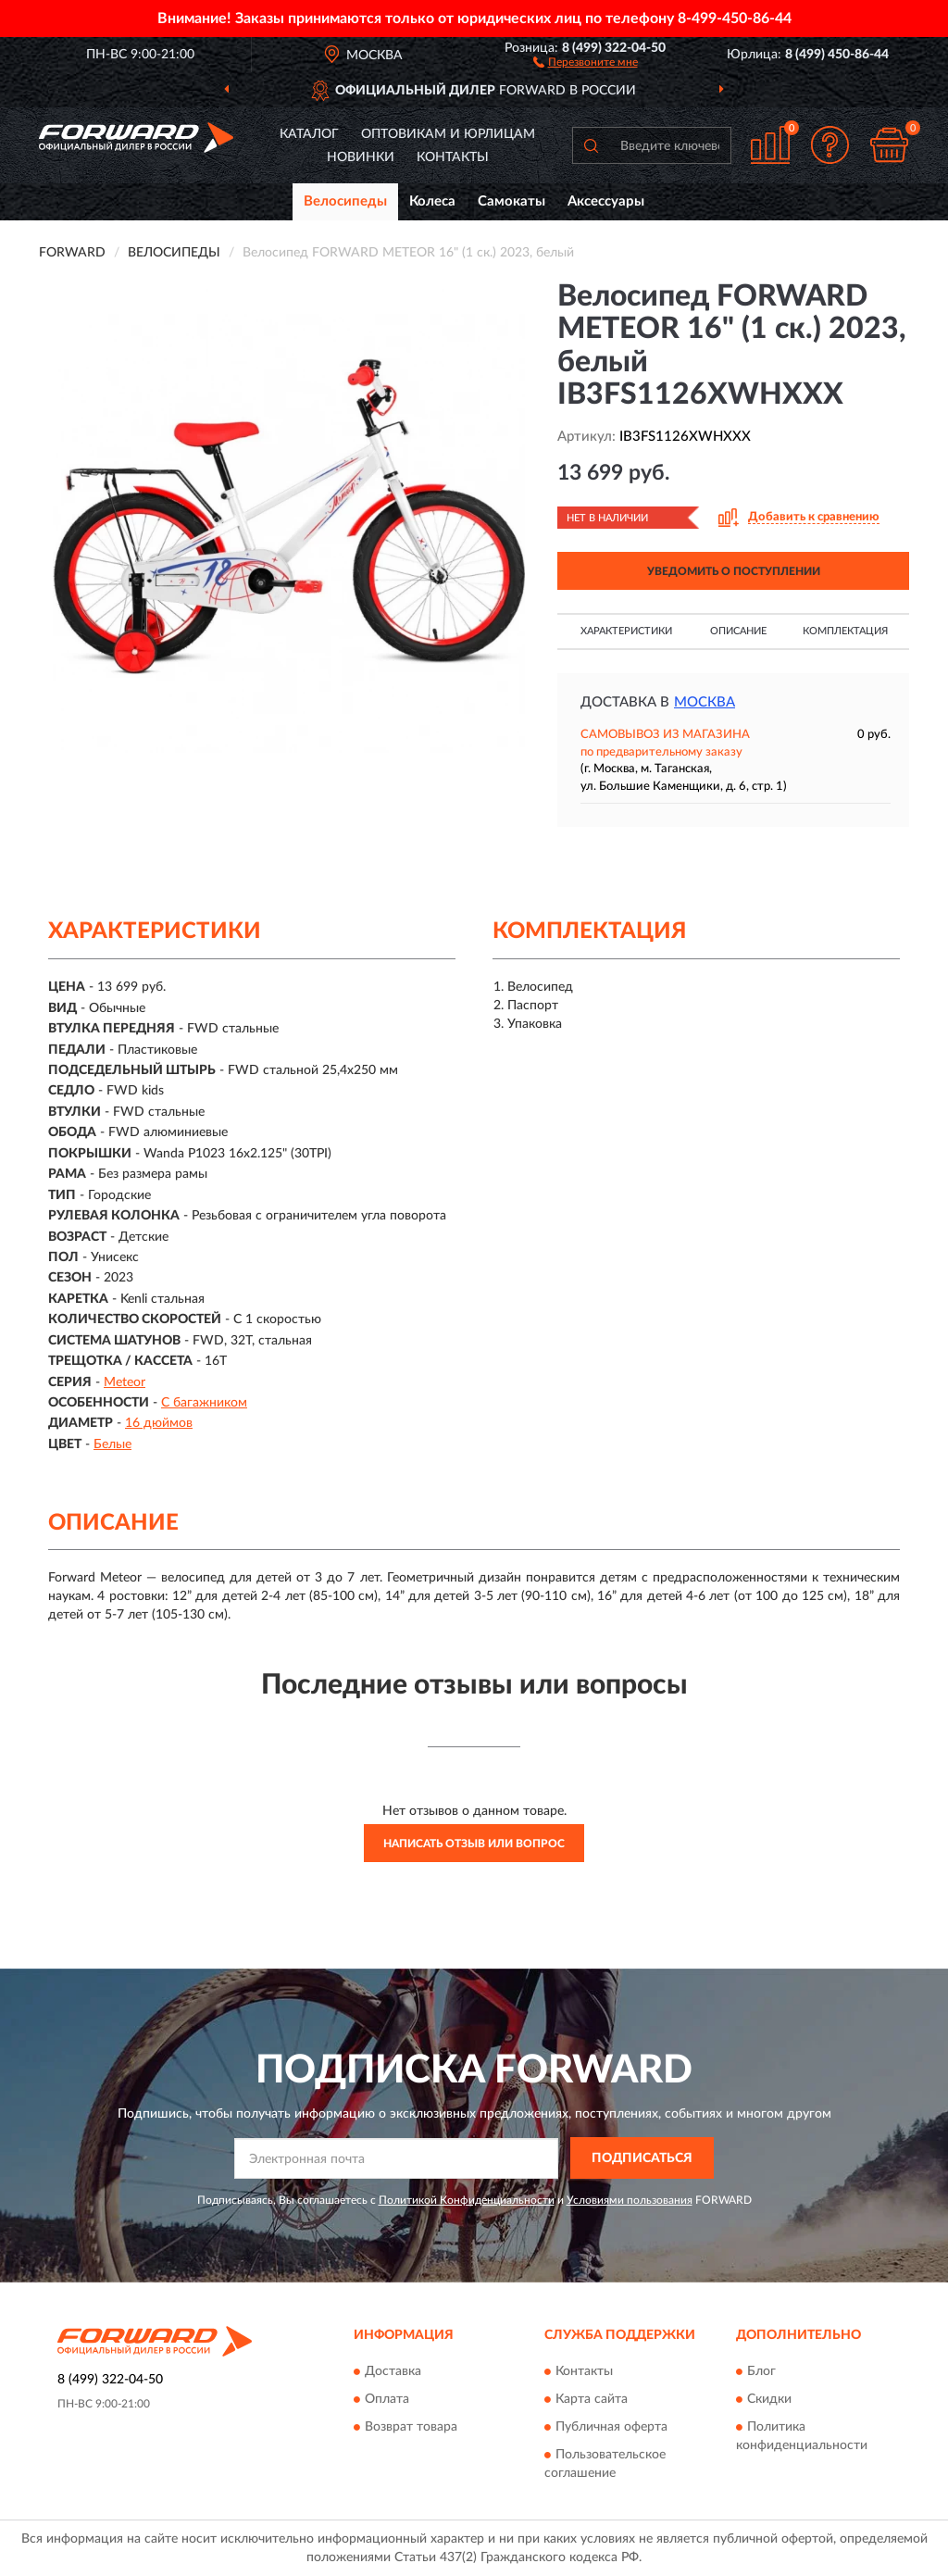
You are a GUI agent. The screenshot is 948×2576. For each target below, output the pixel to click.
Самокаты (511, 201)
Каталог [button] (309, 134)
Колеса (432, 201)
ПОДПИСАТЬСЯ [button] (642, 2158)
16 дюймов (159, 1423)
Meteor (124, 1382)
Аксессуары (606, 201)
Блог (761, 2371)
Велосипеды (345, 201)
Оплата (387, 2399)
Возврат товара (411, 2426)
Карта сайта (591, 2399)
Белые (112, 1444)
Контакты (453, 157)
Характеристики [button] (626, 631)
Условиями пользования (629, 2200)
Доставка (393, 2371)
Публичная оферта (611, 2426)
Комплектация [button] (845, 631)
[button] (585, 61)
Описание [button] (738, 631)
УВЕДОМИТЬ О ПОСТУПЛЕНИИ (733, 571)
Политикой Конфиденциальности (467, 2200)
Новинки (360, 157)
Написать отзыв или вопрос (474, 1843)
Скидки (769, 2399)
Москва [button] (704, 702)
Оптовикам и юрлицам (448, 134)
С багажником (204, 1402)
